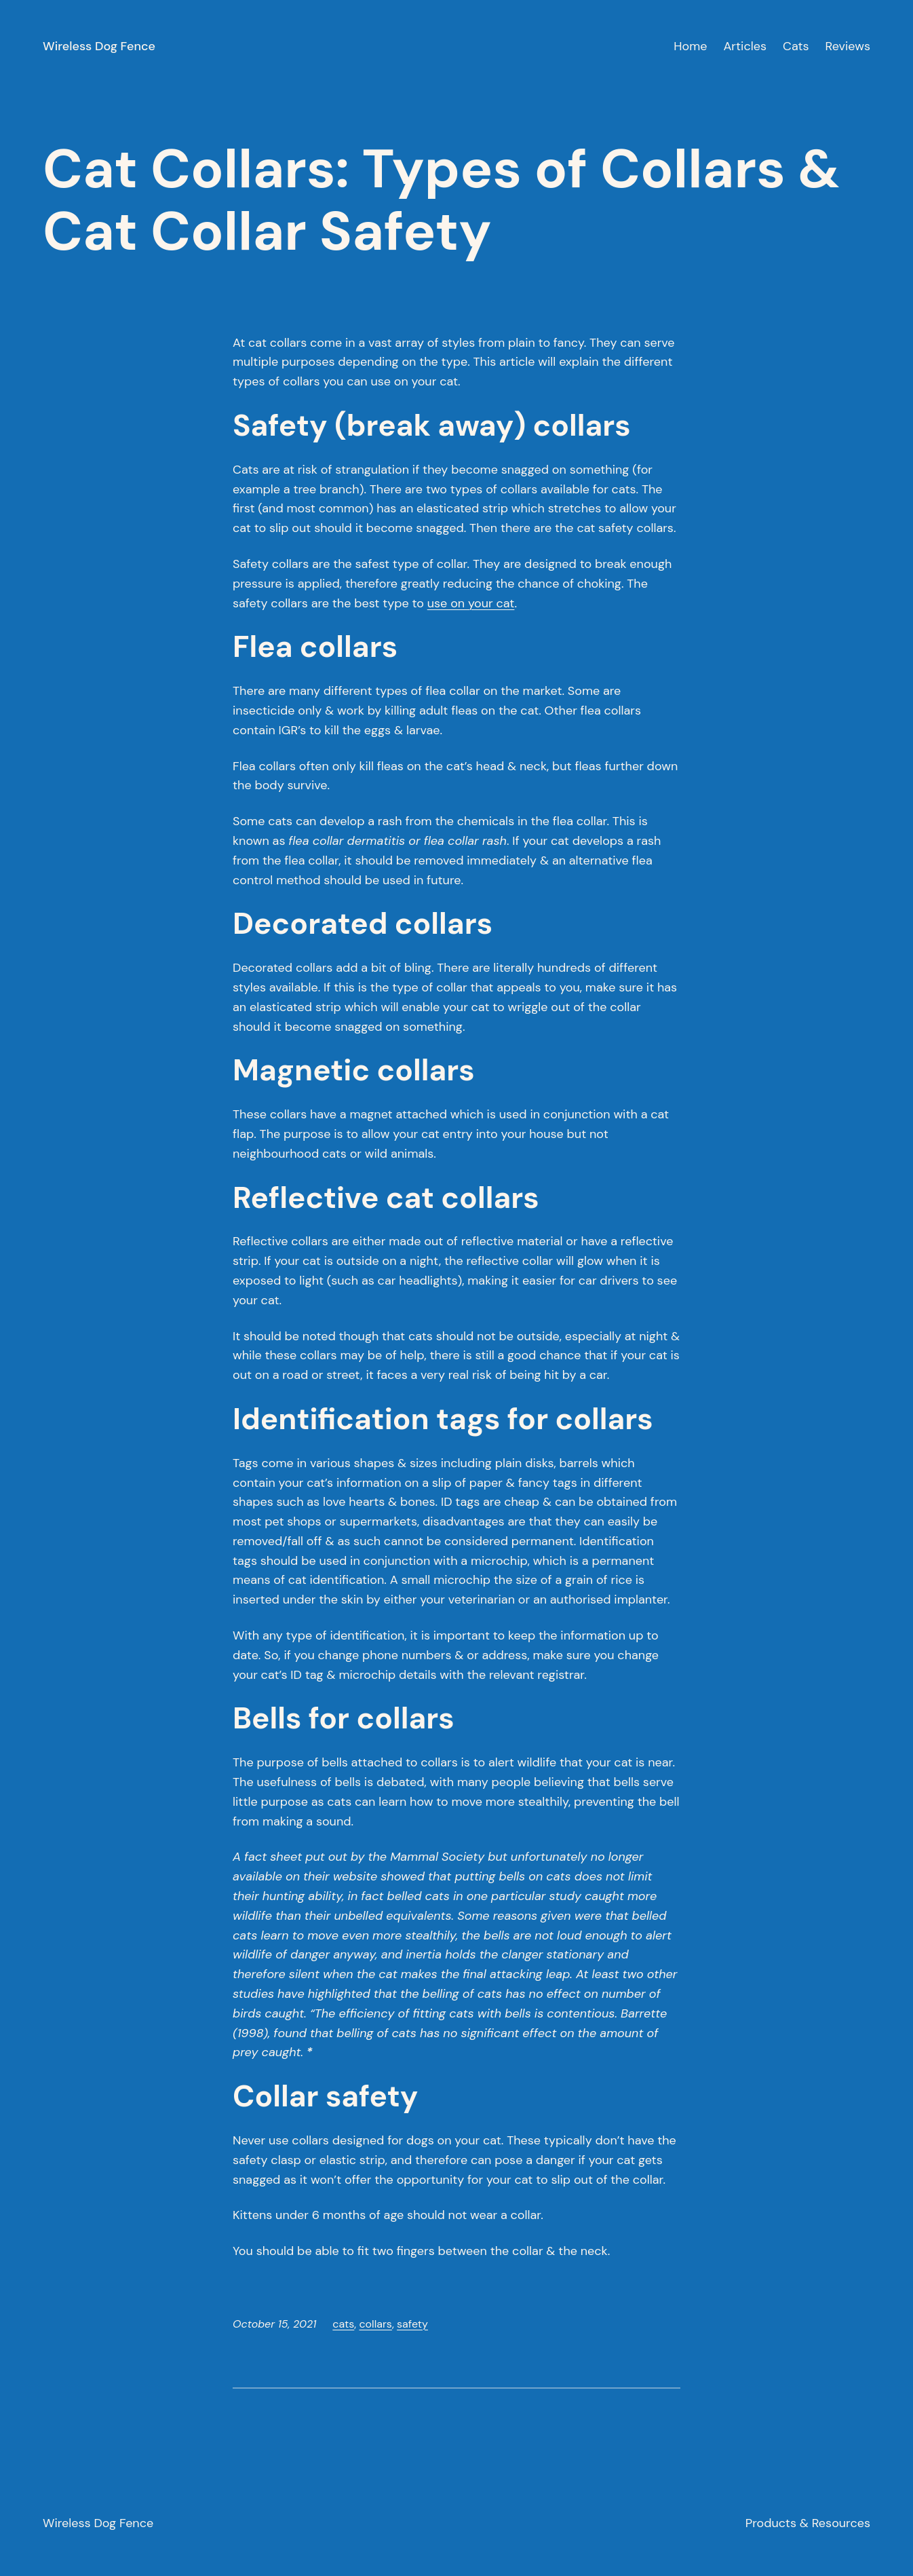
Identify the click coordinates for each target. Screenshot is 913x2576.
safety (412, 2324)
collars (375, 2324)
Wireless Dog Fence (99, 46)
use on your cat (471, 603)
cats (343, 2324)
